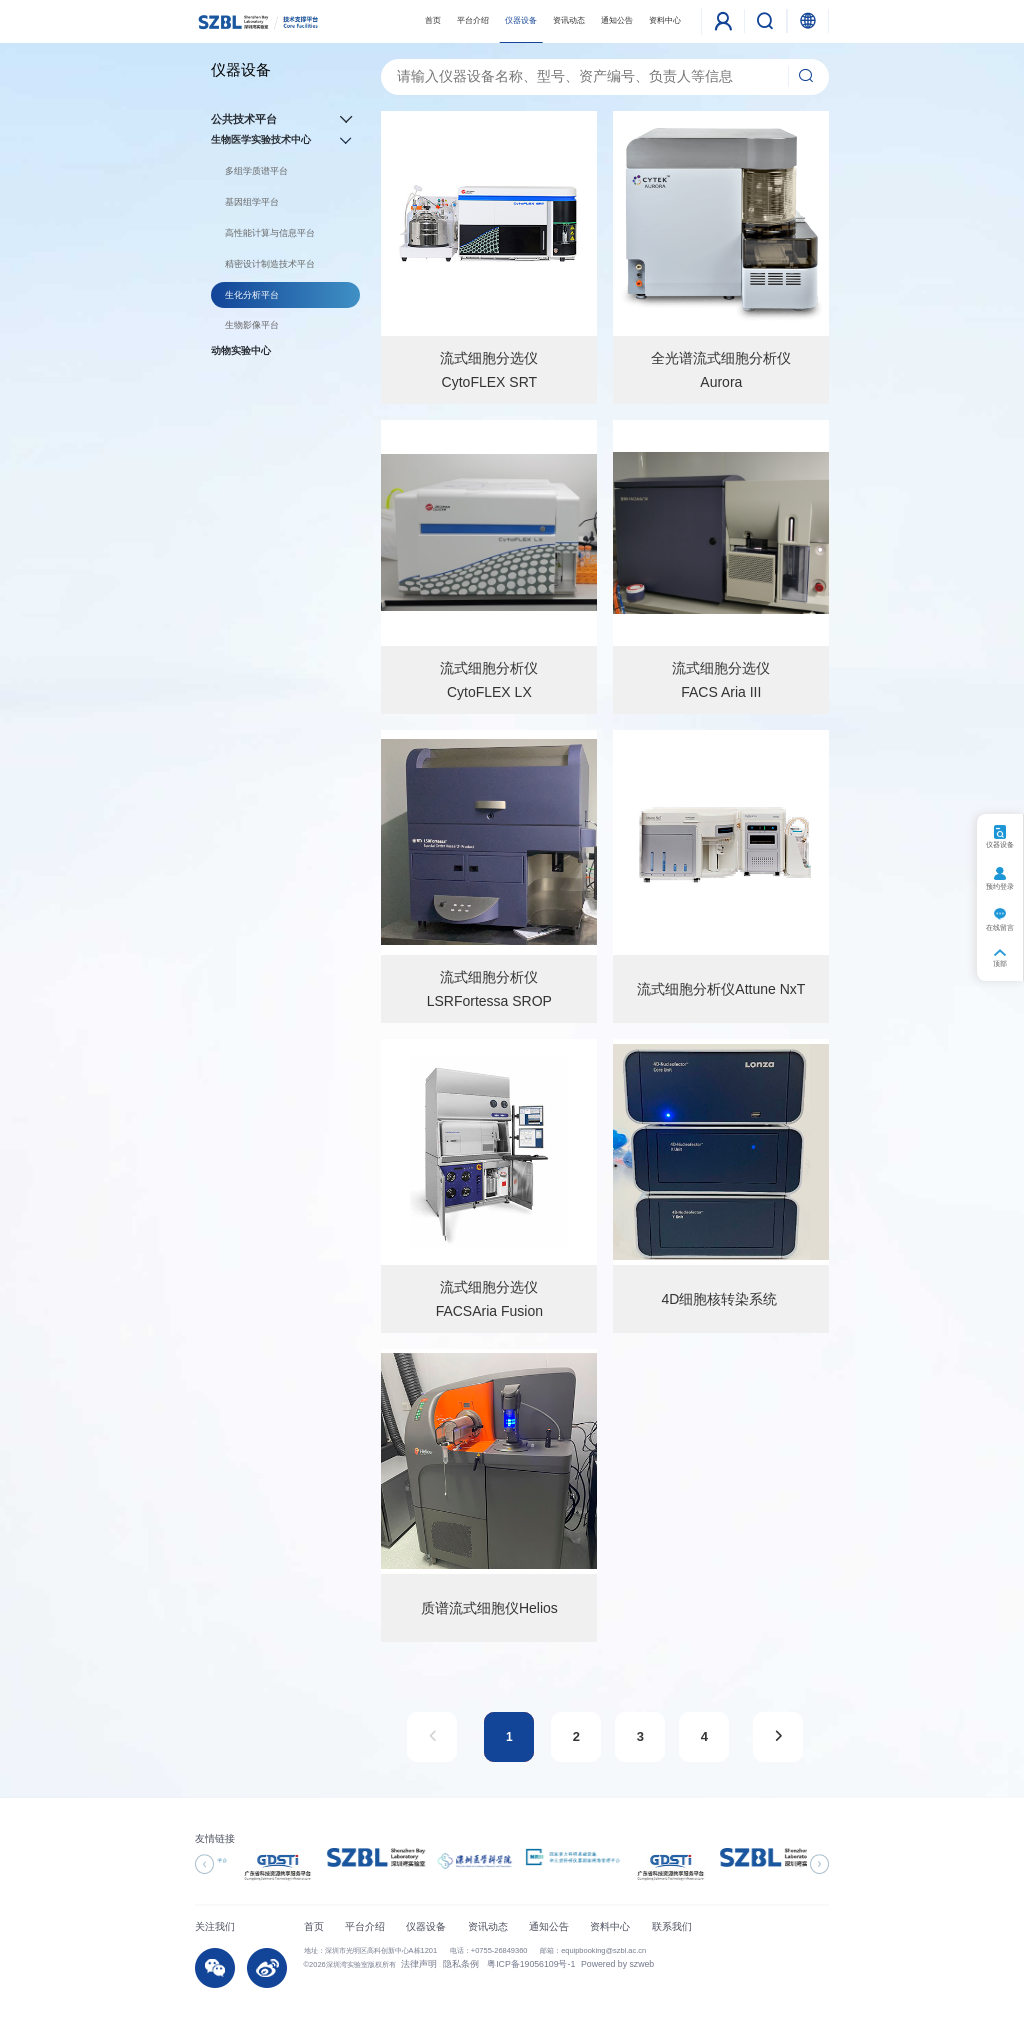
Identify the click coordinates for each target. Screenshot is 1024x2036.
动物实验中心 (241, 350)
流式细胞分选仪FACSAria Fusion (489, 1299)
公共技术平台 (285, 119)
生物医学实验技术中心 (285, 140)
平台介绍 (473, 20)
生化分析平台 (252, 295)
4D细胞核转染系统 (721, 1299)
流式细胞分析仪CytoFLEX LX (489, 680)
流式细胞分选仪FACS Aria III (721, 680)
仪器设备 (521, 20)
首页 (433, 20)
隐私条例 (447, 1963)
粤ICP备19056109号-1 (504, 1963)
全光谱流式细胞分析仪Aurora (721, 370)
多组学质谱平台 (256, 171)
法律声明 (414, 1963)
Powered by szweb (577, 1963)
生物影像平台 (252, 325)
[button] (205, 1864)
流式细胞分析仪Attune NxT (721, 989)
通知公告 (617, 20)
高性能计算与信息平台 (270, 233)
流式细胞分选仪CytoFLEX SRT (489, 370)
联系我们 (672, 1927)
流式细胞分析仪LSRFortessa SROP (489, 989)
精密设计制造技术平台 (270, 264)
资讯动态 (569, 20)
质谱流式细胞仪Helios (489, 1608)
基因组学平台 (252, 202)
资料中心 (665, 20)
